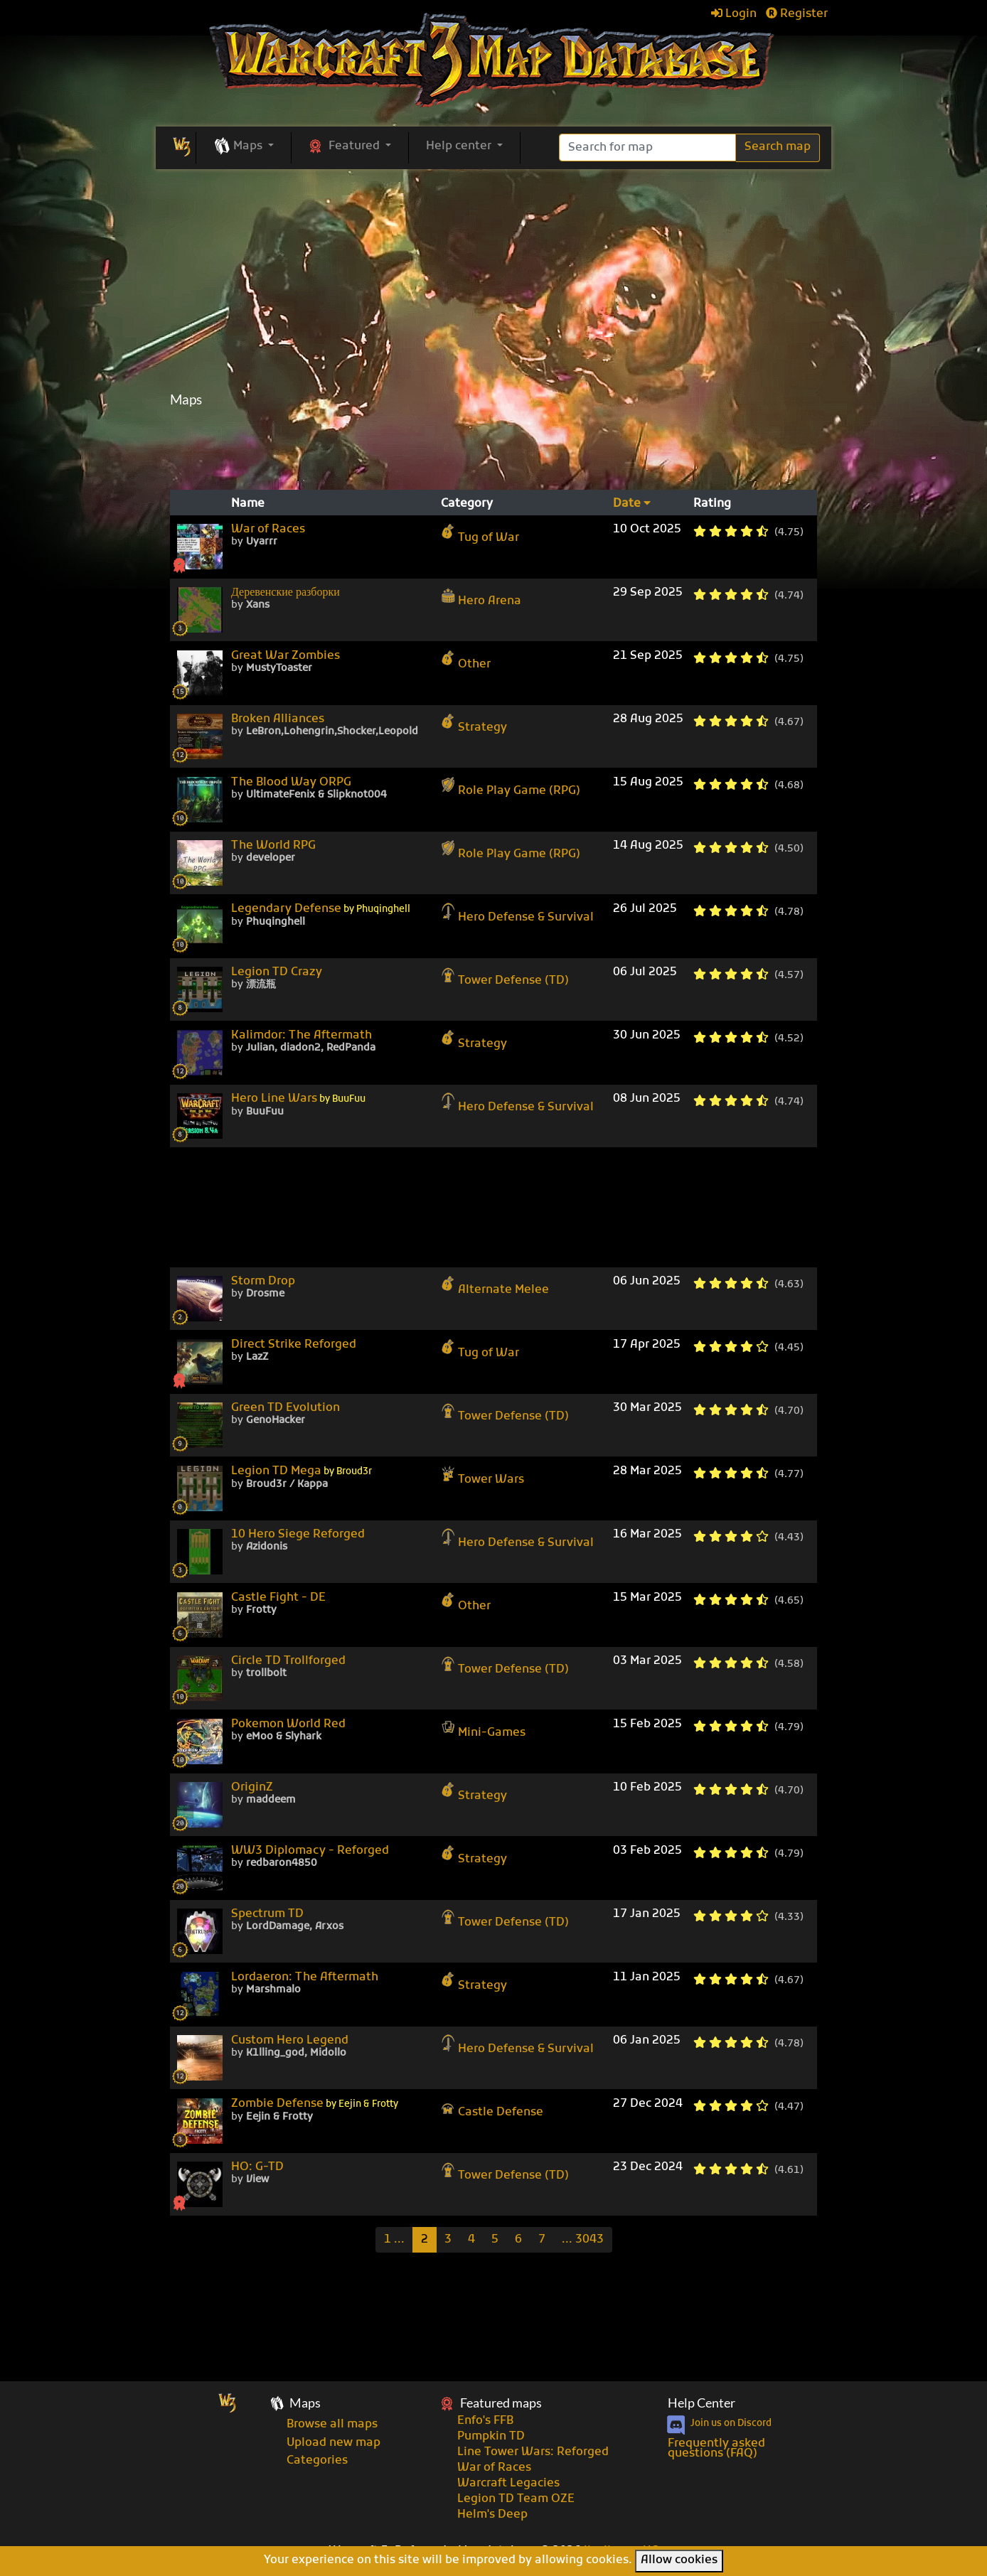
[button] (243, 147)
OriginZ (252, 1787)
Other (466, 660)
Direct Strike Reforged (293, 1345)
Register (797, 14)
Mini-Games (483, 1729)
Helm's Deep (492, 2515)
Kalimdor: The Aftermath (301, 1035)
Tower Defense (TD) (505, 977)
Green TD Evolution (285, 1408)
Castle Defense (492, 2108)
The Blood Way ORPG (291, 782)
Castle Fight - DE (278, 1598)
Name (248, 504)
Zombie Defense (314, 2104)
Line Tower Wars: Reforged (533, 2452)
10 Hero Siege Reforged (298, 1534)
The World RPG (273, 846)
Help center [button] (460, 146)
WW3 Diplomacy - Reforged (310, 1851)
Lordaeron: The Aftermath (304, 1977)
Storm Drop (263, 1281)
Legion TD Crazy (276, 972)
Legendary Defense (320, 909)
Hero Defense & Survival (517, 913)
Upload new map (333, 2443)
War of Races (268, 529)
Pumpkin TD (491, 2437)
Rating (712, 504)
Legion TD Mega (301, 1472)
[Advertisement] (493, 449)
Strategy (474, 724)
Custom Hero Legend (289, 2040)
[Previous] (394, 2240)
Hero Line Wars (298, 1099)
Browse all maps (332, 2424)
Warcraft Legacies (508, 2483)
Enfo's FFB (485, 2421)
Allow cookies (679, 2560)
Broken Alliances (277, 719)
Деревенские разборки (285, 593)
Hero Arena (481, 597)
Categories (317, 2461)
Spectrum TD (267, 1914)
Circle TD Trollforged (288, 1661)
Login (734, 14)
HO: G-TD (257, 2167)
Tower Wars (482, 1476)
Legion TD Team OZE (516, 2499)
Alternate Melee (495, 1286)
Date (632, 504)
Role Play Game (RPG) (510, 787)
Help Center (701, 2402)
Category (467, 504)
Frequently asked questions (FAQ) (716, 2449)
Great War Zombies (285, 656)
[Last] (582, 2240)
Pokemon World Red (288, 1724)
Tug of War (480, 534)
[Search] (647, 147)
